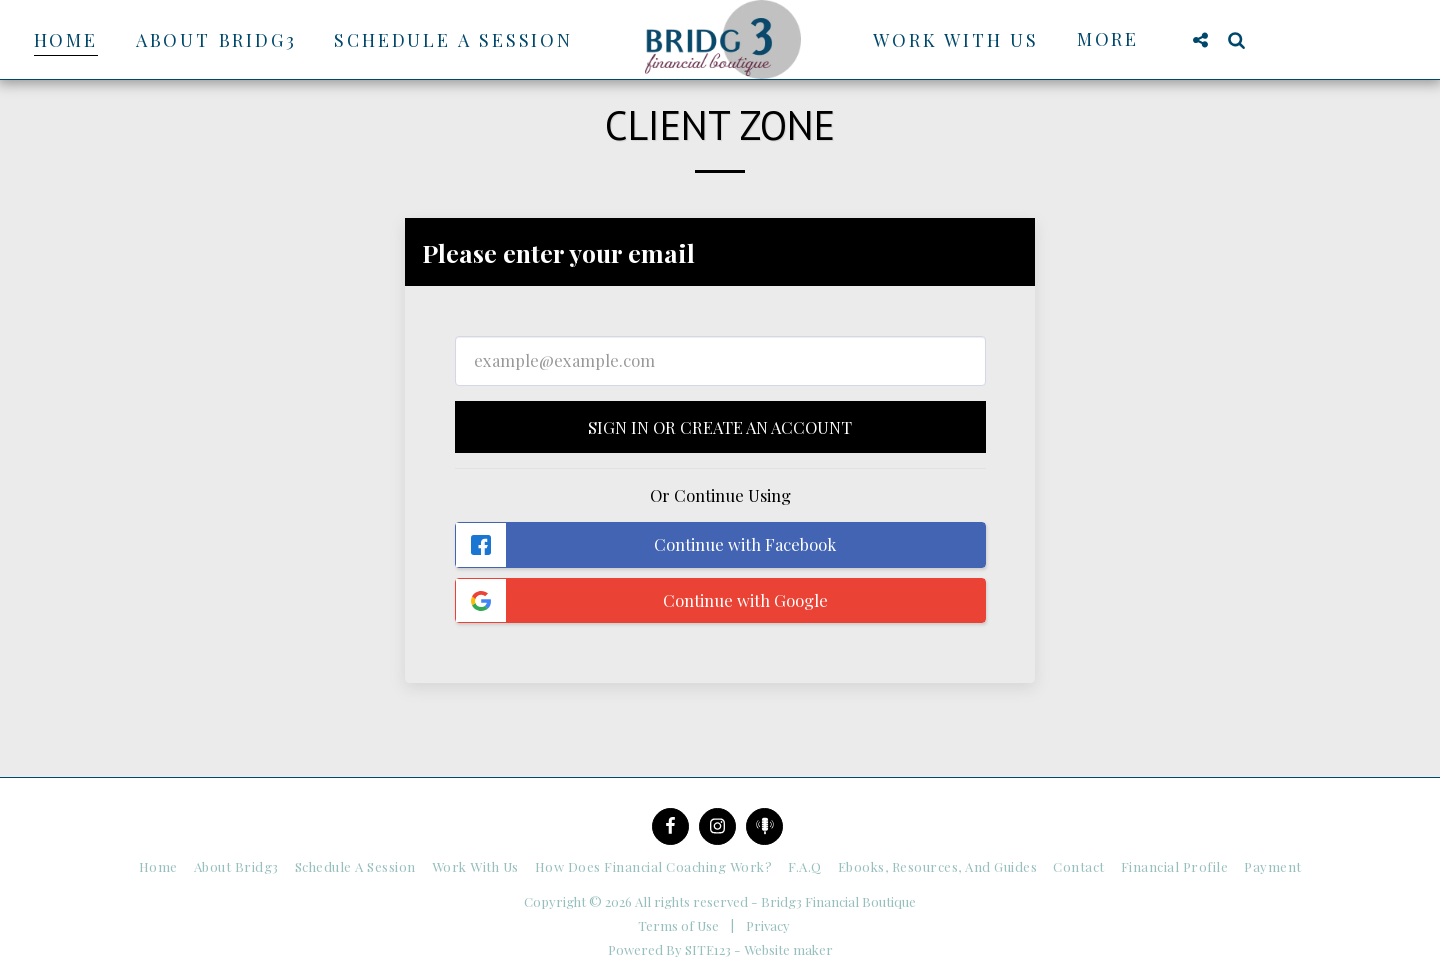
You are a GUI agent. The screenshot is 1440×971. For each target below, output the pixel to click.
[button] (1200, 39)
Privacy (768, 925)
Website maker (788, 949)
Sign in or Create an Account (720, 427)
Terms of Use (678, 925)
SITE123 (708, 949)
